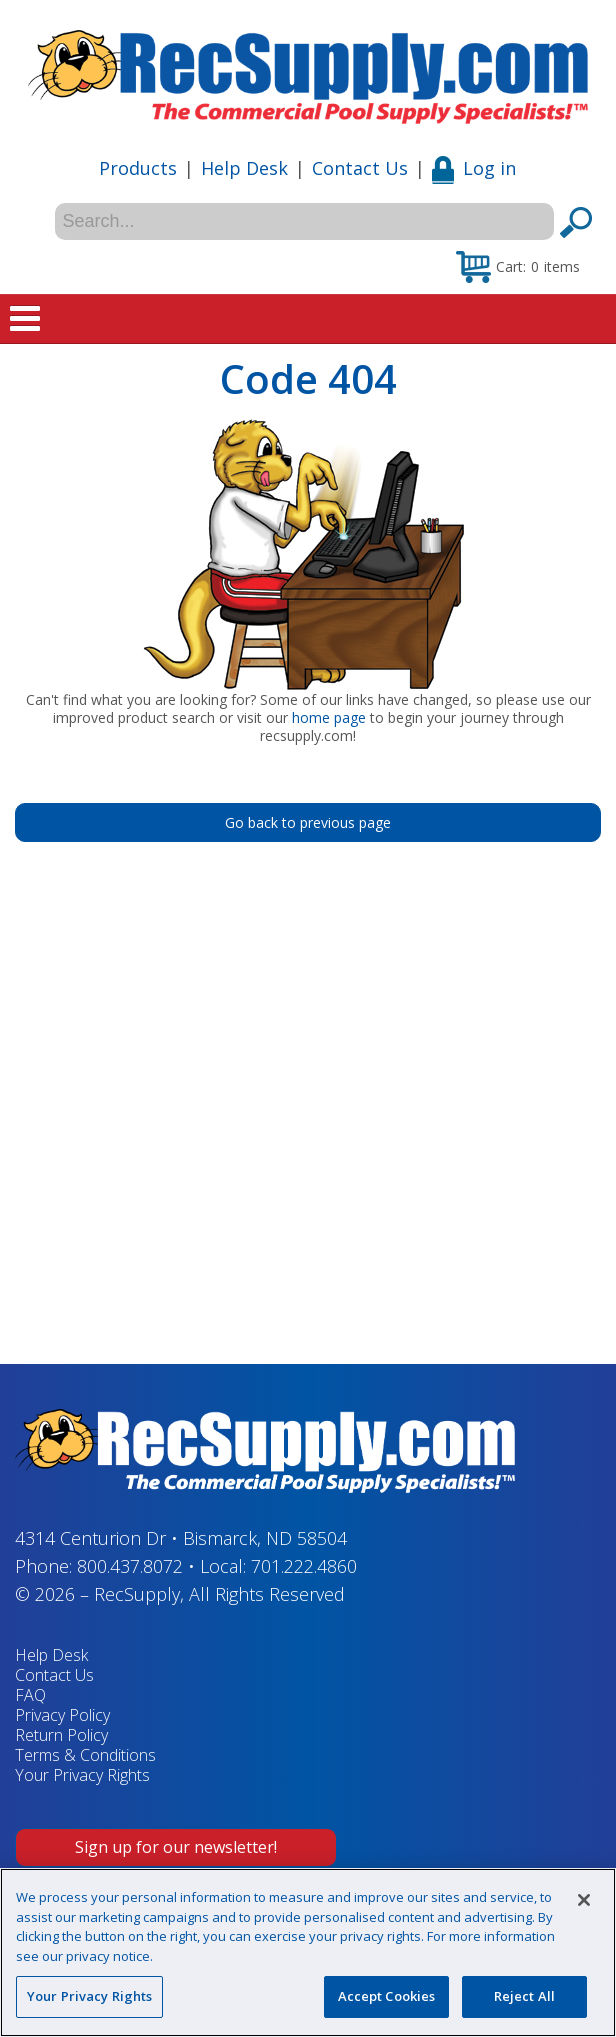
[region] (308, 1952)
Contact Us (360, 168)
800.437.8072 (130, 1566)
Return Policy (61, 1735)
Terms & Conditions (85, 1755)
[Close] (584, 1900)
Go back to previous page (308, 822)
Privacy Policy (62, 1715)
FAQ (30, 1695)
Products (138, 168)
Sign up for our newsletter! (176, 1847)
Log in (474, 168)
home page (329, 717)
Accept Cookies (387, 1996)
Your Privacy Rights (82, 1775)
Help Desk (244, 168)
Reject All (524, 1996)
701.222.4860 (304, 1566)
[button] (518, 266)
